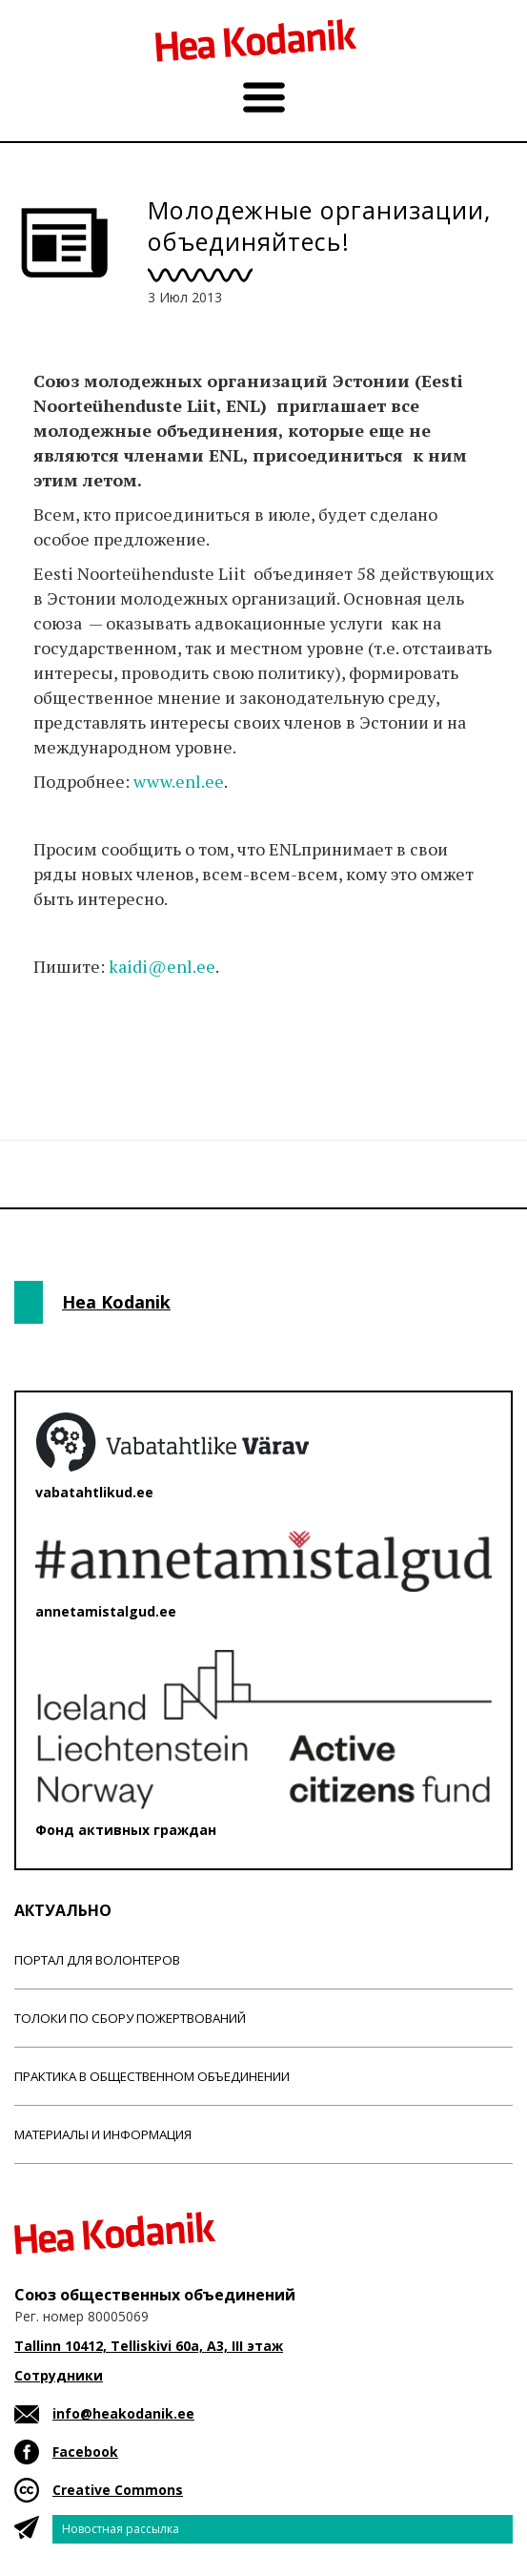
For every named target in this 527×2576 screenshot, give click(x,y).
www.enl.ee (178, 781)
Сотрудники (58, 2375)
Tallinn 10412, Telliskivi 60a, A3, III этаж (148, 2346)
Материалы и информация (103, 2134)
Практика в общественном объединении (152, 2076)
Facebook (85, 2451)
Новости (65, 1042)
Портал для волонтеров (97, 1959)
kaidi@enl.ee (162, 966)
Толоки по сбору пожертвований (130, 2018)
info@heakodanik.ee (123, 2413)
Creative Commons (117, 2490)
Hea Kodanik (116, 1301)
